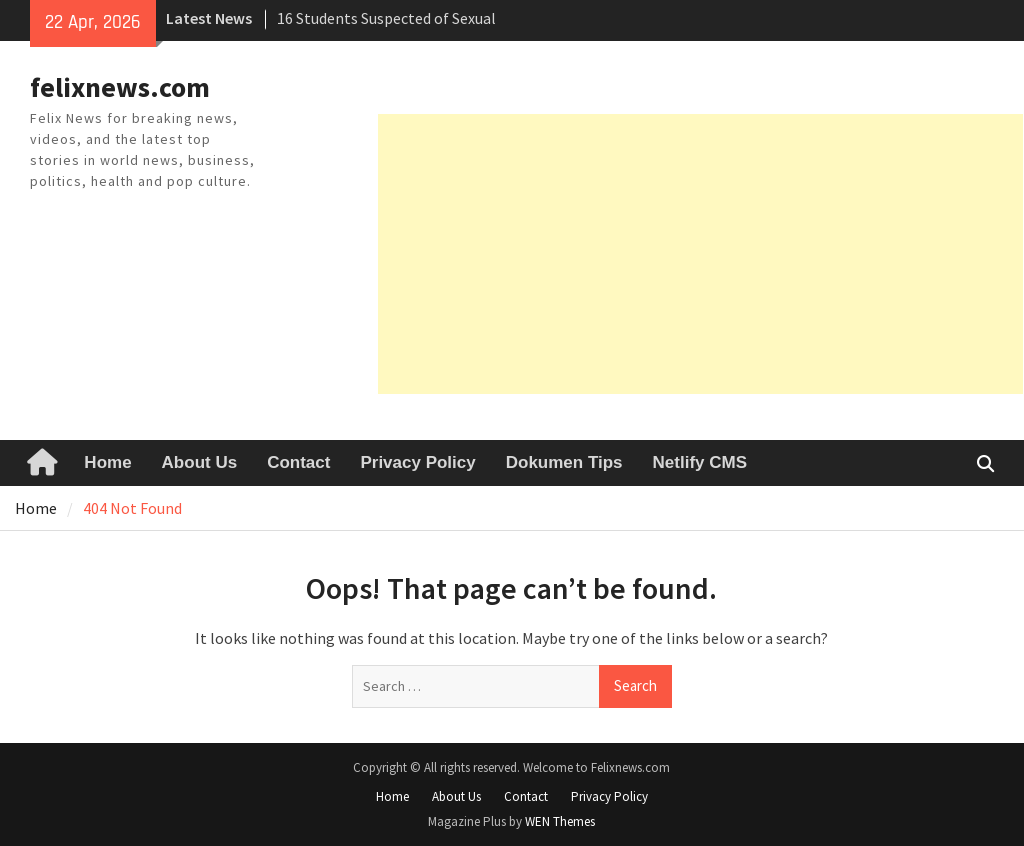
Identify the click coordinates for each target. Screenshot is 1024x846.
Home (107, 462)
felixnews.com (120, 87)
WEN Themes (560, 821)
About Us (200, 462)
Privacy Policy (417, 462)
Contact (298, 462)
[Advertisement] (700, 254)
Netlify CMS (700, 462)
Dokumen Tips (564, 462)
